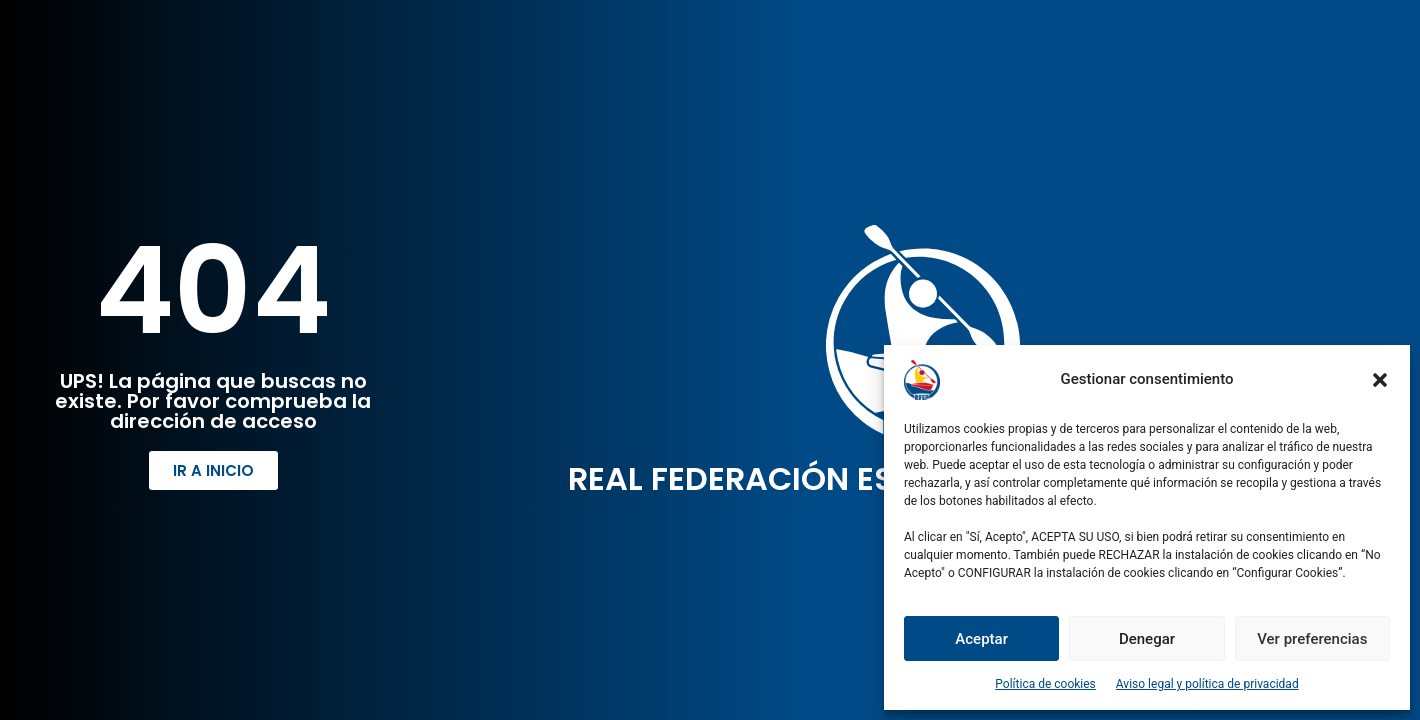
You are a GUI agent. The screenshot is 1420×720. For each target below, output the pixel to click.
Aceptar (981, 639)
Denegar (1147, 639)
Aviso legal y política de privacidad (1207, 684)
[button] (1380, 380)
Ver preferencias (1312, 639)
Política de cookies (1045, 684)
